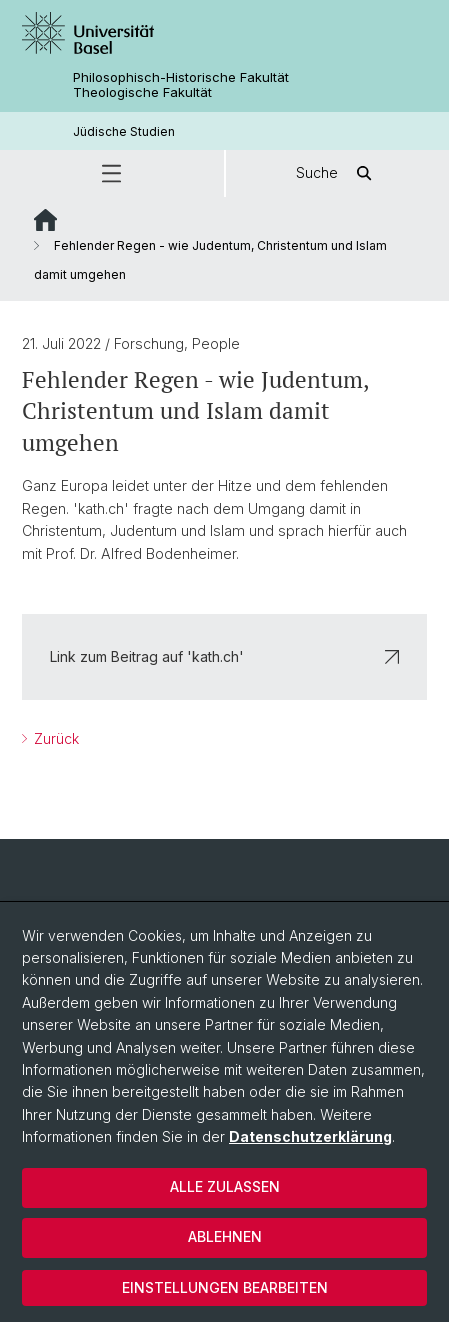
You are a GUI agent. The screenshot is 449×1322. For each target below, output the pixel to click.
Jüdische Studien (124, 131)
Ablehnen (225, 1236)
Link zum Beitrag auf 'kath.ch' (224, 656)
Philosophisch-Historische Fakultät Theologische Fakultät (181, 85)
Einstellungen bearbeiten (225, 1287)
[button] (112, 173)
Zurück (54, 738)
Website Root (45, 220)
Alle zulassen (225, 1186)
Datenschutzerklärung (310, 1136)
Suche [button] (337, 173)
